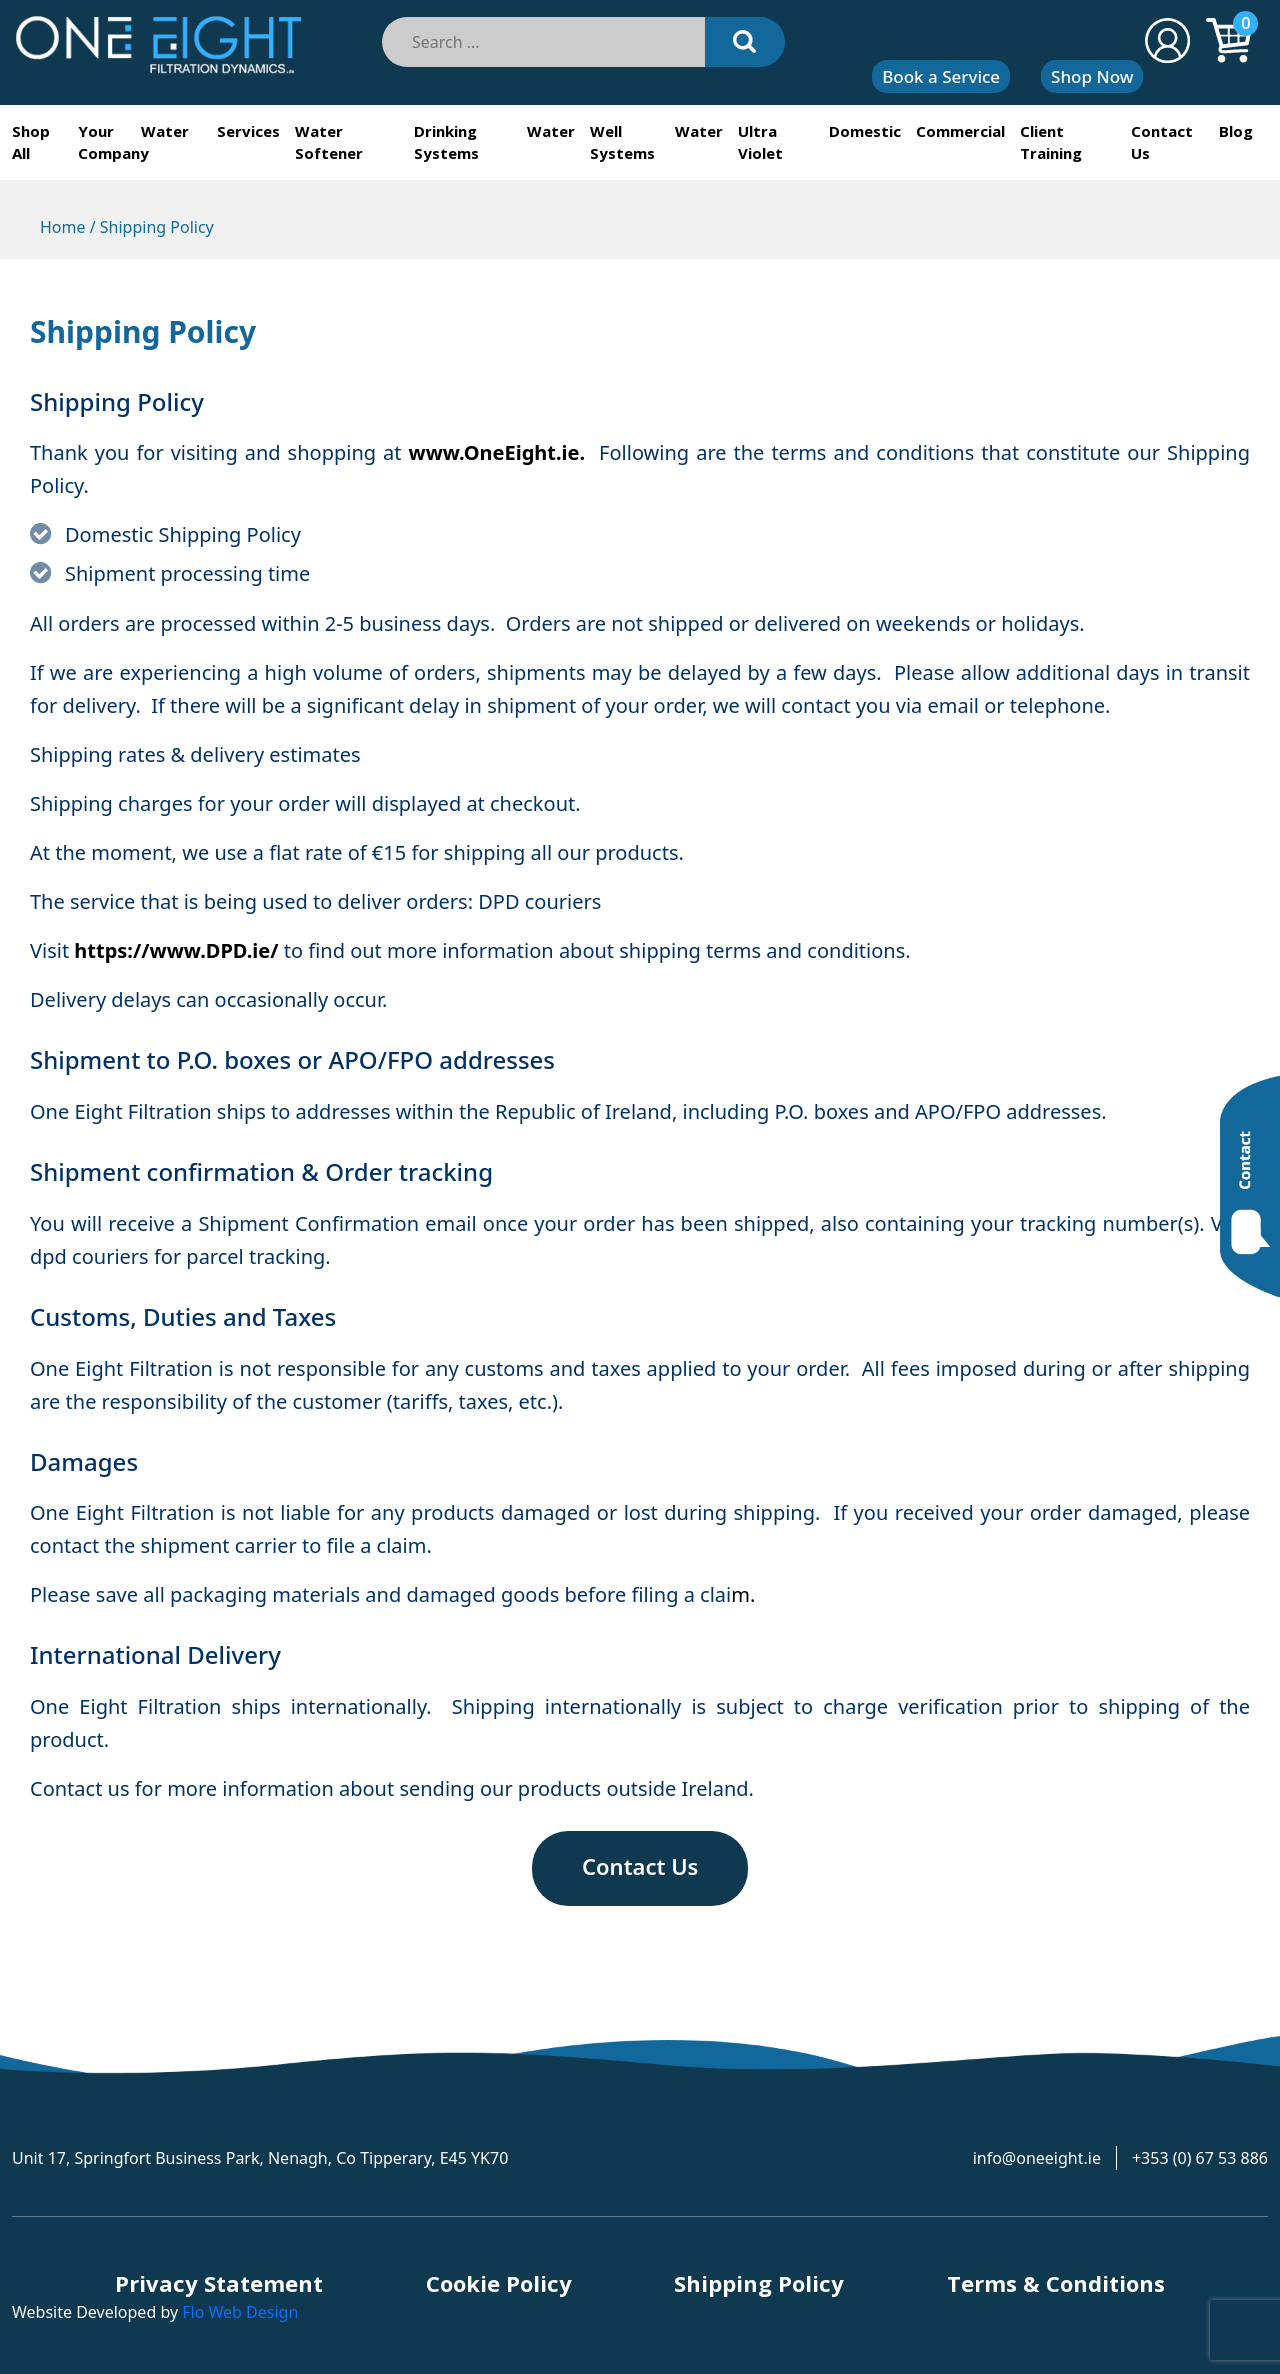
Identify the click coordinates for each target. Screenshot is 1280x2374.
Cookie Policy (499, 2283)
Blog (1236, 131)
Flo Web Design (240, 2312)
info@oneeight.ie (1037, 2158)
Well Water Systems (656, 142)
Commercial (960, 131)
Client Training (1051, 142)
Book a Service (941, 76)
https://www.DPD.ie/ (176, 950)
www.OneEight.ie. (497, 452)
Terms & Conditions (1056, 2283)
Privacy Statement (219, 2283)
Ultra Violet (760, 142)
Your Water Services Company (178, 142)
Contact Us (1162, 142)
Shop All (31, 142)
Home (63, 227)
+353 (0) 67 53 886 (1200, 2158)
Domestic (865, 131)
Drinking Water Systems (494, 142)
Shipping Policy (759, 2283)
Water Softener (329, 142)
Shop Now (1092, 76)
